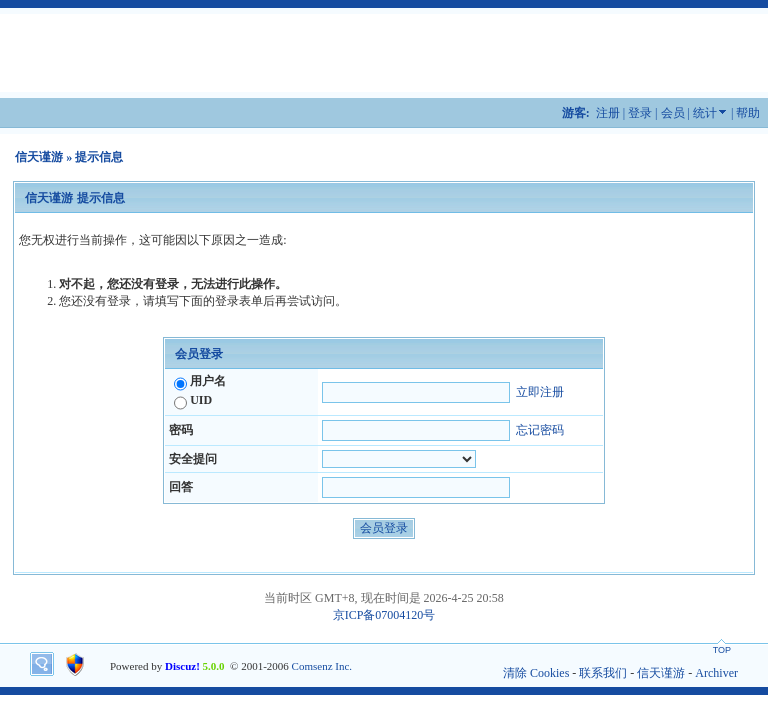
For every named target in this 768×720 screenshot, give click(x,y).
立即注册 (540, 392)
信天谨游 (39, 157)
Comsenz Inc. (322, 666)
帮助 (748, 113)
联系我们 (603, 673)
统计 (705, 113)
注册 (608, 113)
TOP (722, 650)
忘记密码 (540, 430)
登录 (640, 113)
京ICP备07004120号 (384, 615)
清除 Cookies (536, 673)
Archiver (716, 673)
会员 (673, 113)
